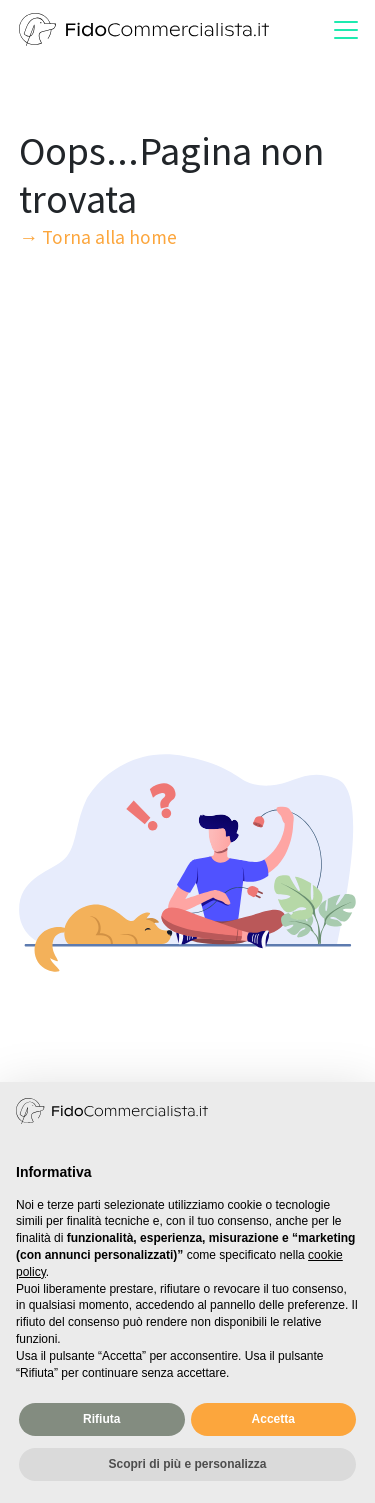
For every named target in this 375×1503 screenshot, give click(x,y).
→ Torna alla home (98, 237)
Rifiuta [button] (101, 1419)
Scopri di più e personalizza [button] (187, 1464)
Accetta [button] (273, 1419)
